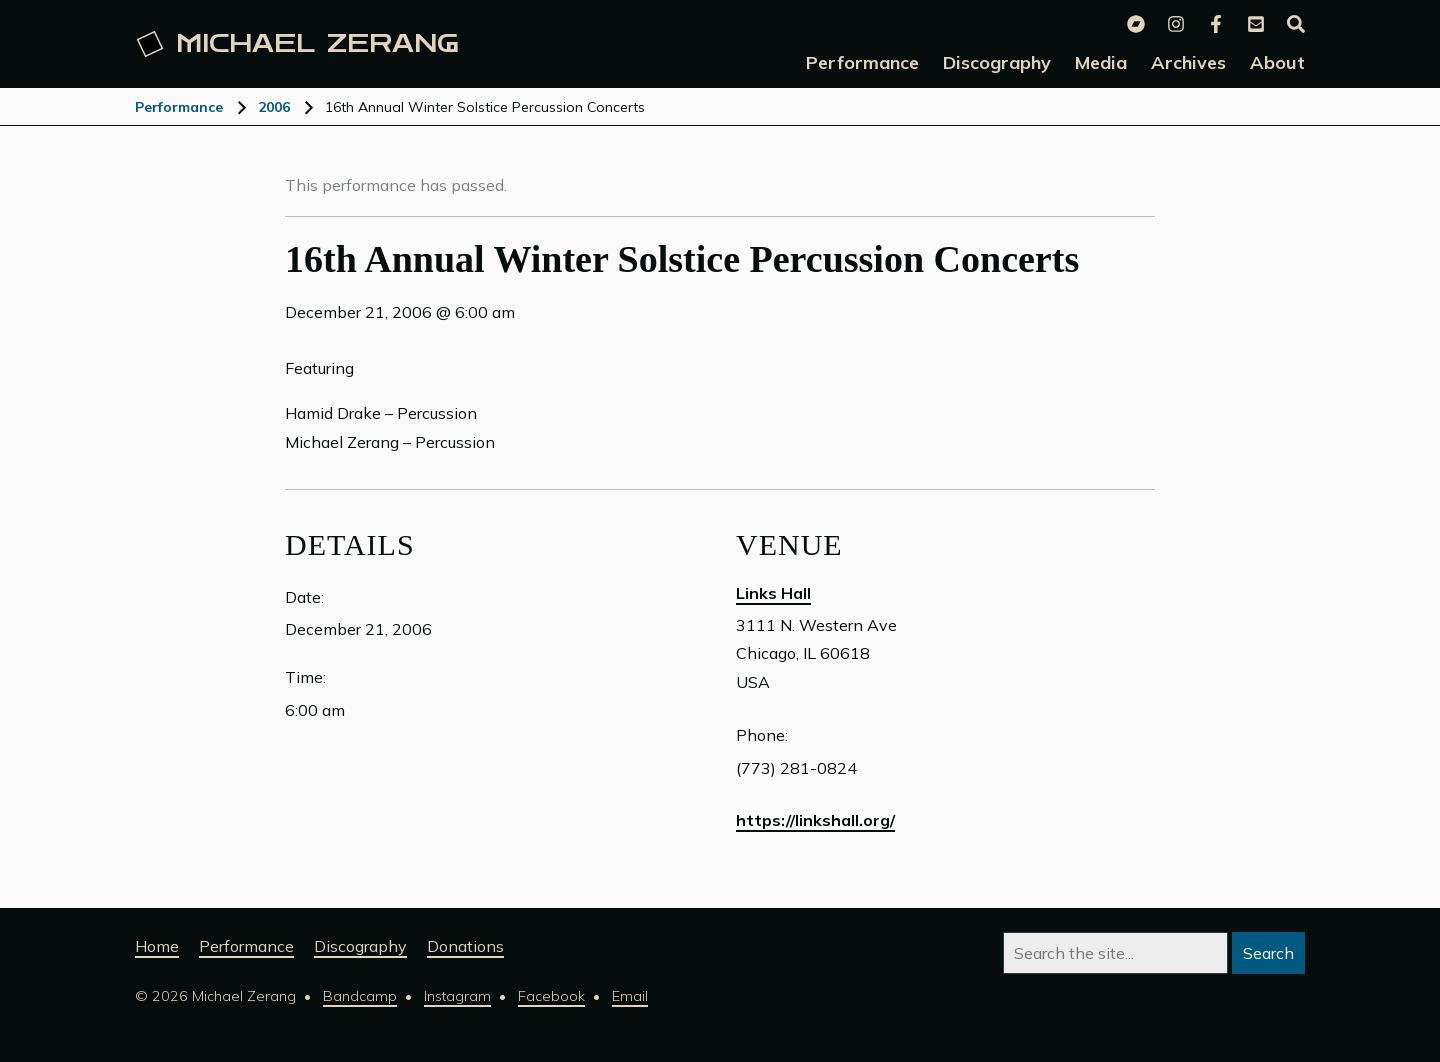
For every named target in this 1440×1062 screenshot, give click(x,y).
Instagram (457, 996)
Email (630, 996)
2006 (274, 107)
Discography (360, 946)
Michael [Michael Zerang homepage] (298, 44)
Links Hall (773, 593)
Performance (179, 107)
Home (157, 946)
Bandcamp (360, 996)
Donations (465, 946)
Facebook (551, 996)
